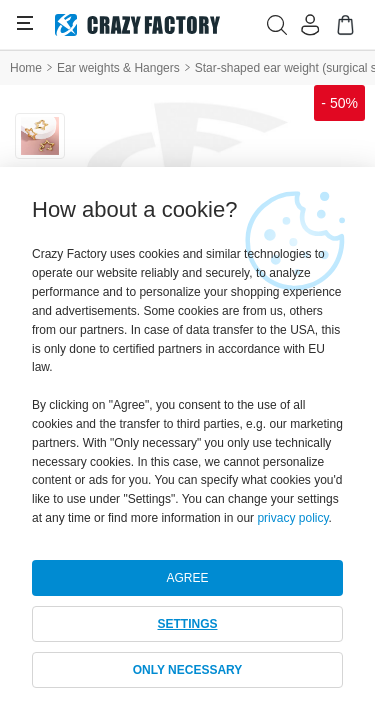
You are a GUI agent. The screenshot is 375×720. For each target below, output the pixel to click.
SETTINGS (187, 624)
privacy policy (292, 518)
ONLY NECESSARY (188, 670)
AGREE (187, 578)
